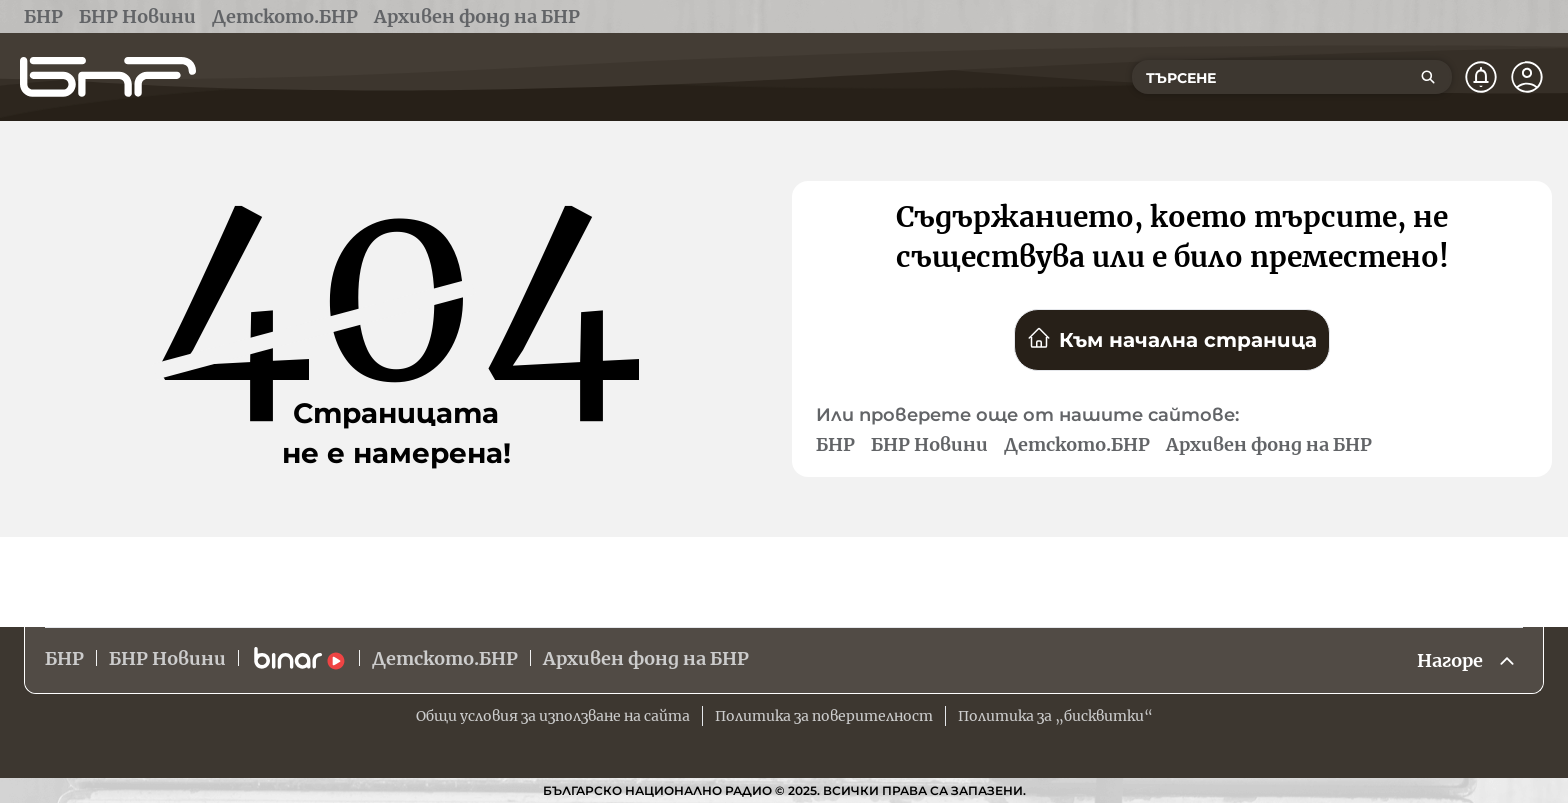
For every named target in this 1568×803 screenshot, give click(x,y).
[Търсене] (1428, 77)
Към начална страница (1172, 339)
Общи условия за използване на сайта (553, 716)
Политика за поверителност (824, 716)
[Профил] (1527, 77)
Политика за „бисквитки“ (1055, 716)
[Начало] (108, 77)
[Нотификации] (1481, 77)
